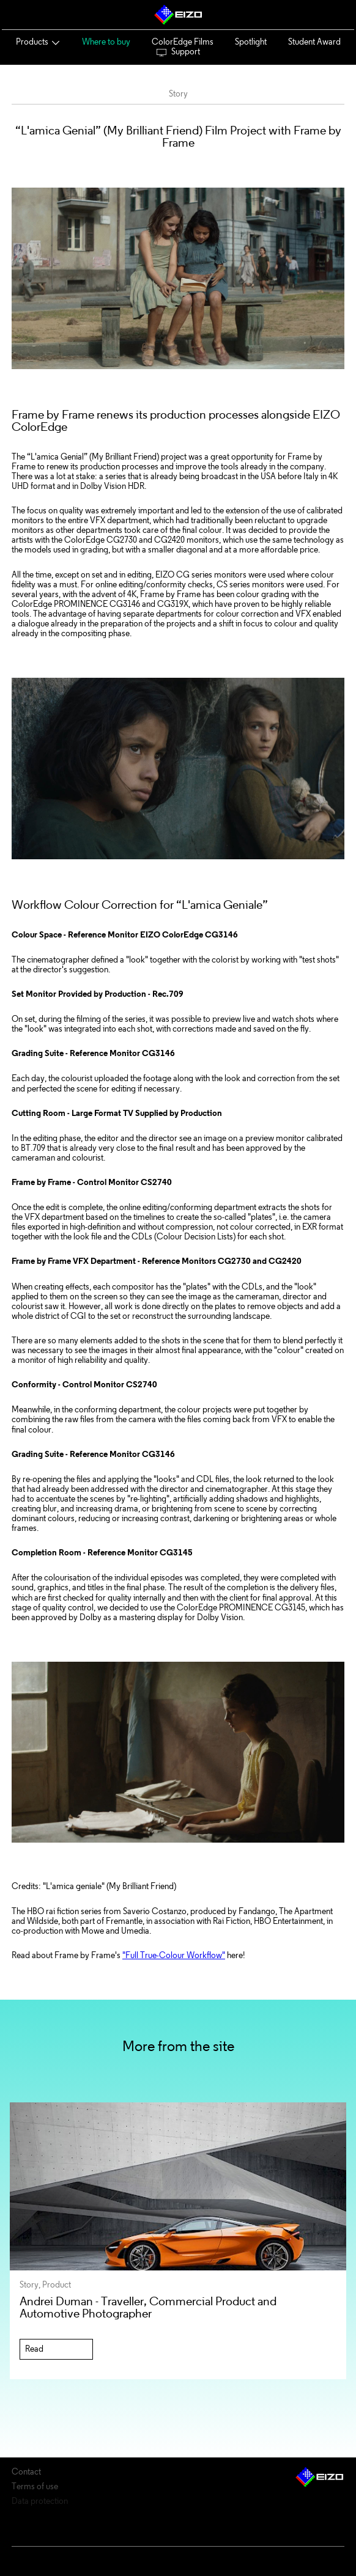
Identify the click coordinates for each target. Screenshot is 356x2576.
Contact (26, 2472)
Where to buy (106, 42)
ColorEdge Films (182, 42)
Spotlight (251, 42)
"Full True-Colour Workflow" (173, 1955)
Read (34, 2349)
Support (178, 51)
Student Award (314, 42)
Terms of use (35, 2487)
